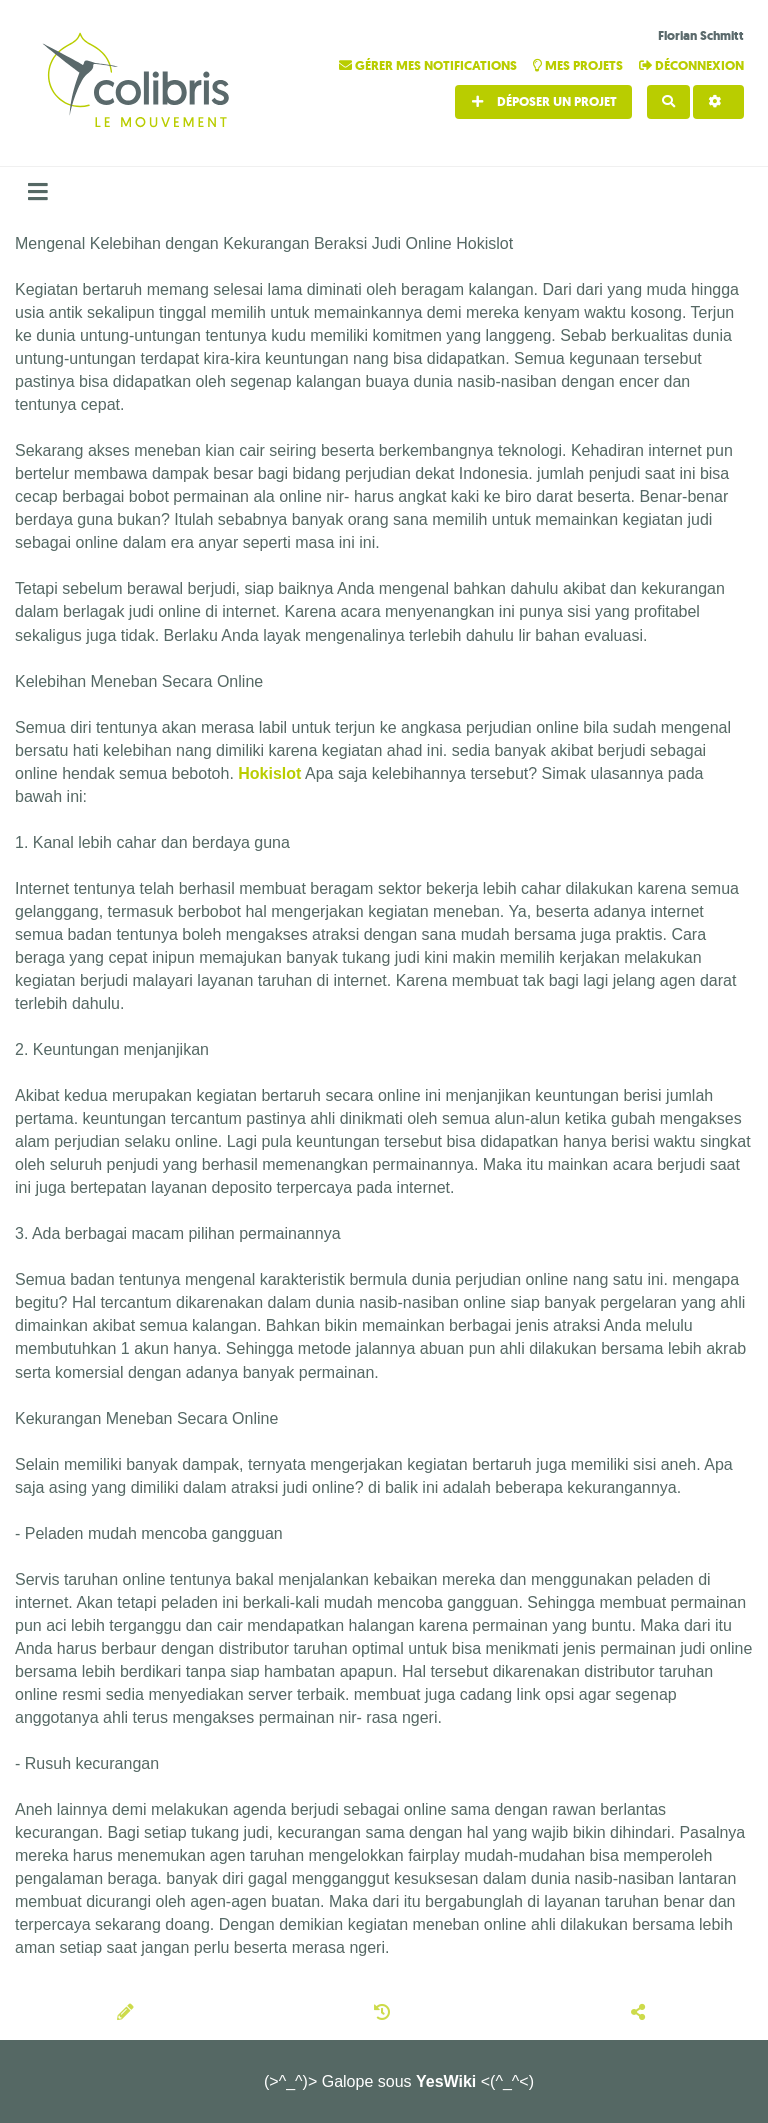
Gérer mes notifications (429, 65)
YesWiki (446, 2081)
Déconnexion (691, 65)
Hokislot (269, 773)
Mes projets (579, 65)
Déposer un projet (543, 101)
